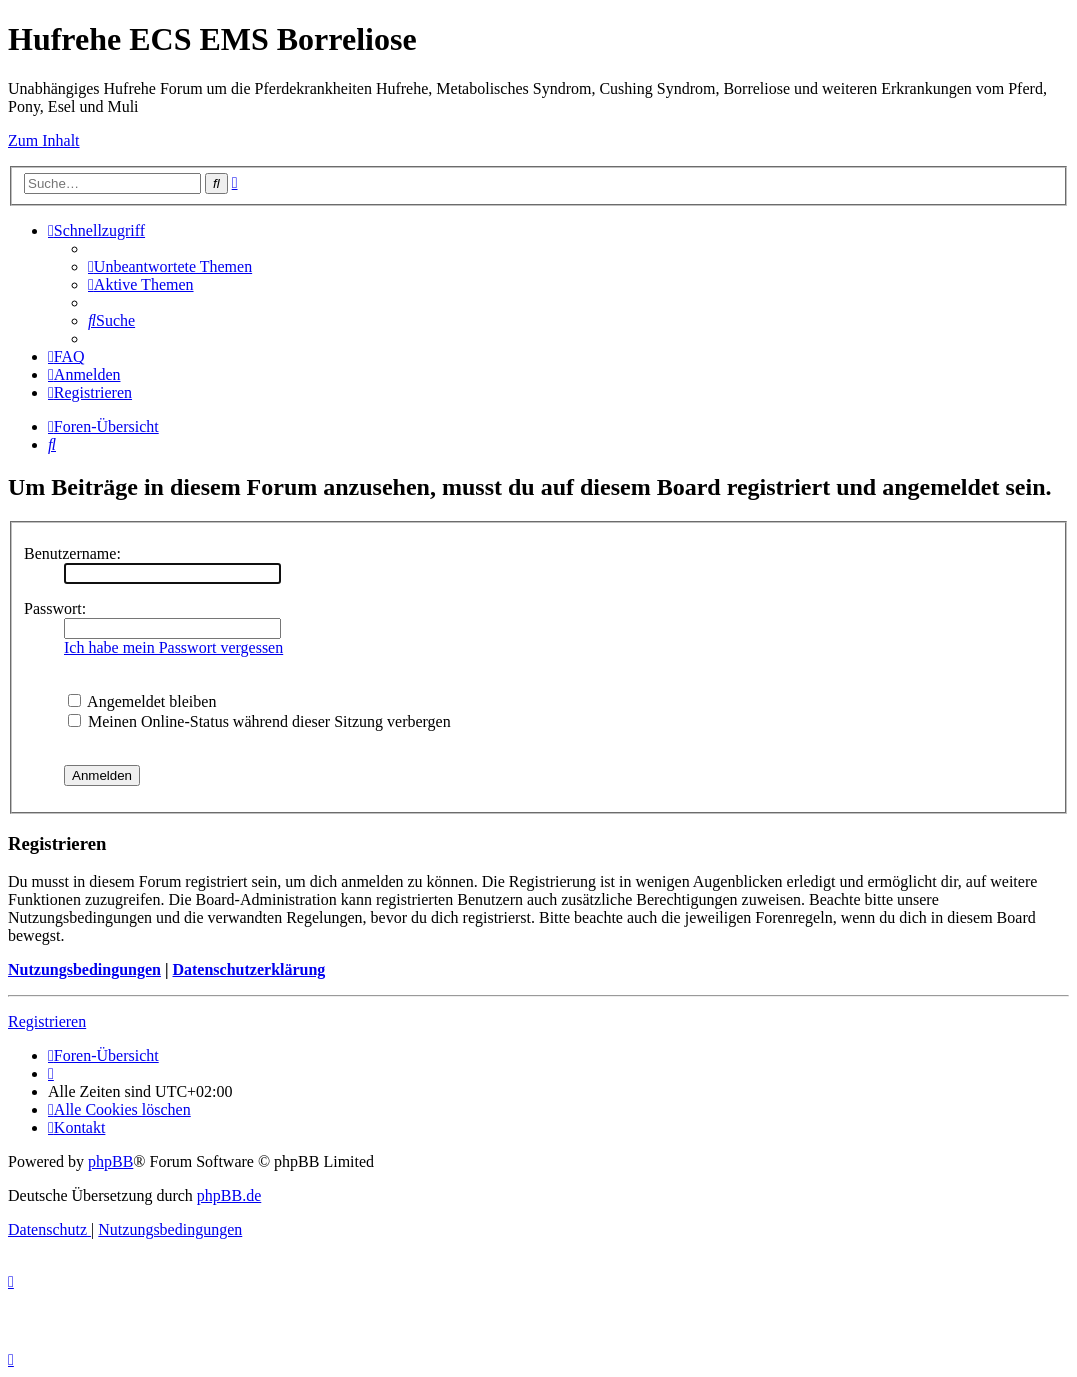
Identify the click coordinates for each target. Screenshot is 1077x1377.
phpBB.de (229, 1195)
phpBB (110, 1161)
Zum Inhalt (44, 140)
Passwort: (55, 608)
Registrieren (47, 1021)
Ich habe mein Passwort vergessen (173, 647)
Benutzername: (72, 553)
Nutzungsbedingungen (84, 969)
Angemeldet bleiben (142, 701)
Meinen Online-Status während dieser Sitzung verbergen (259, 721)
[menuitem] (170, 266)
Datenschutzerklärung (248, 969)
